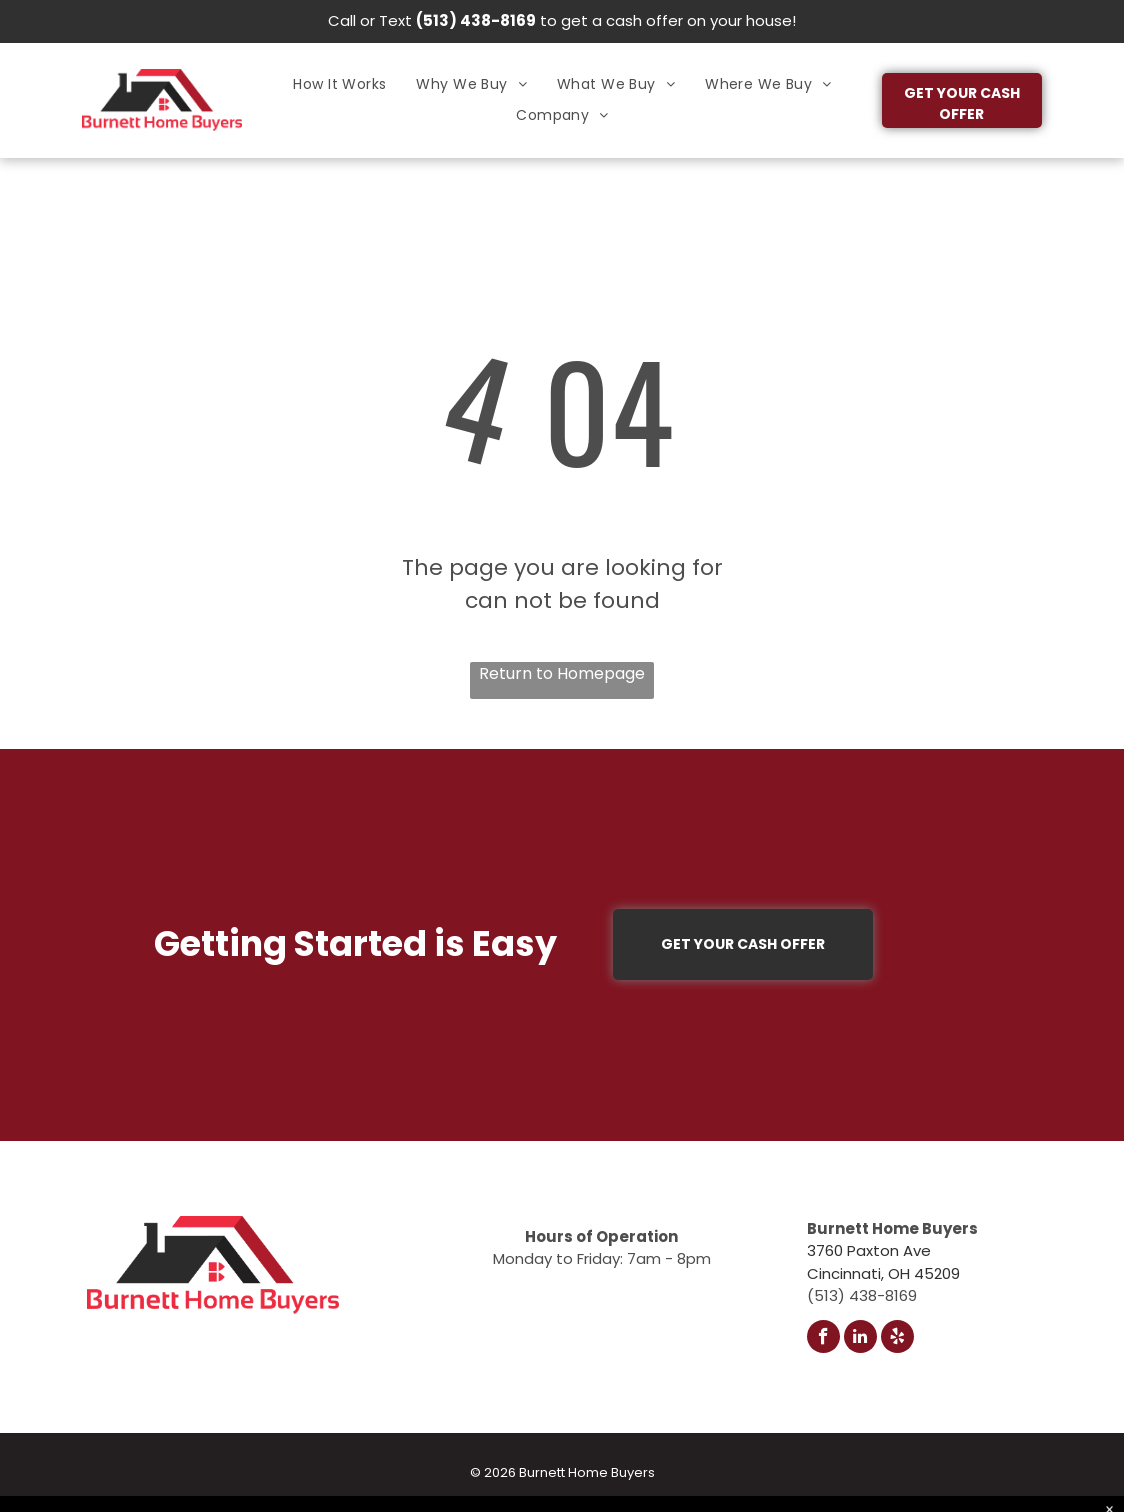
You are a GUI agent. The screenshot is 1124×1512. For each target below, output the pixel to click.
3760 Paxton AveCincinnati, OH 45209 (883, 1262)
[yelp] (897, 1339)
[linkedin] (860, 1339)
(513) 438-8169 (476, 20)
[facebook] (823, 1339)
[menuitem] (339, 84)
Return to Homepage (562, 673)
